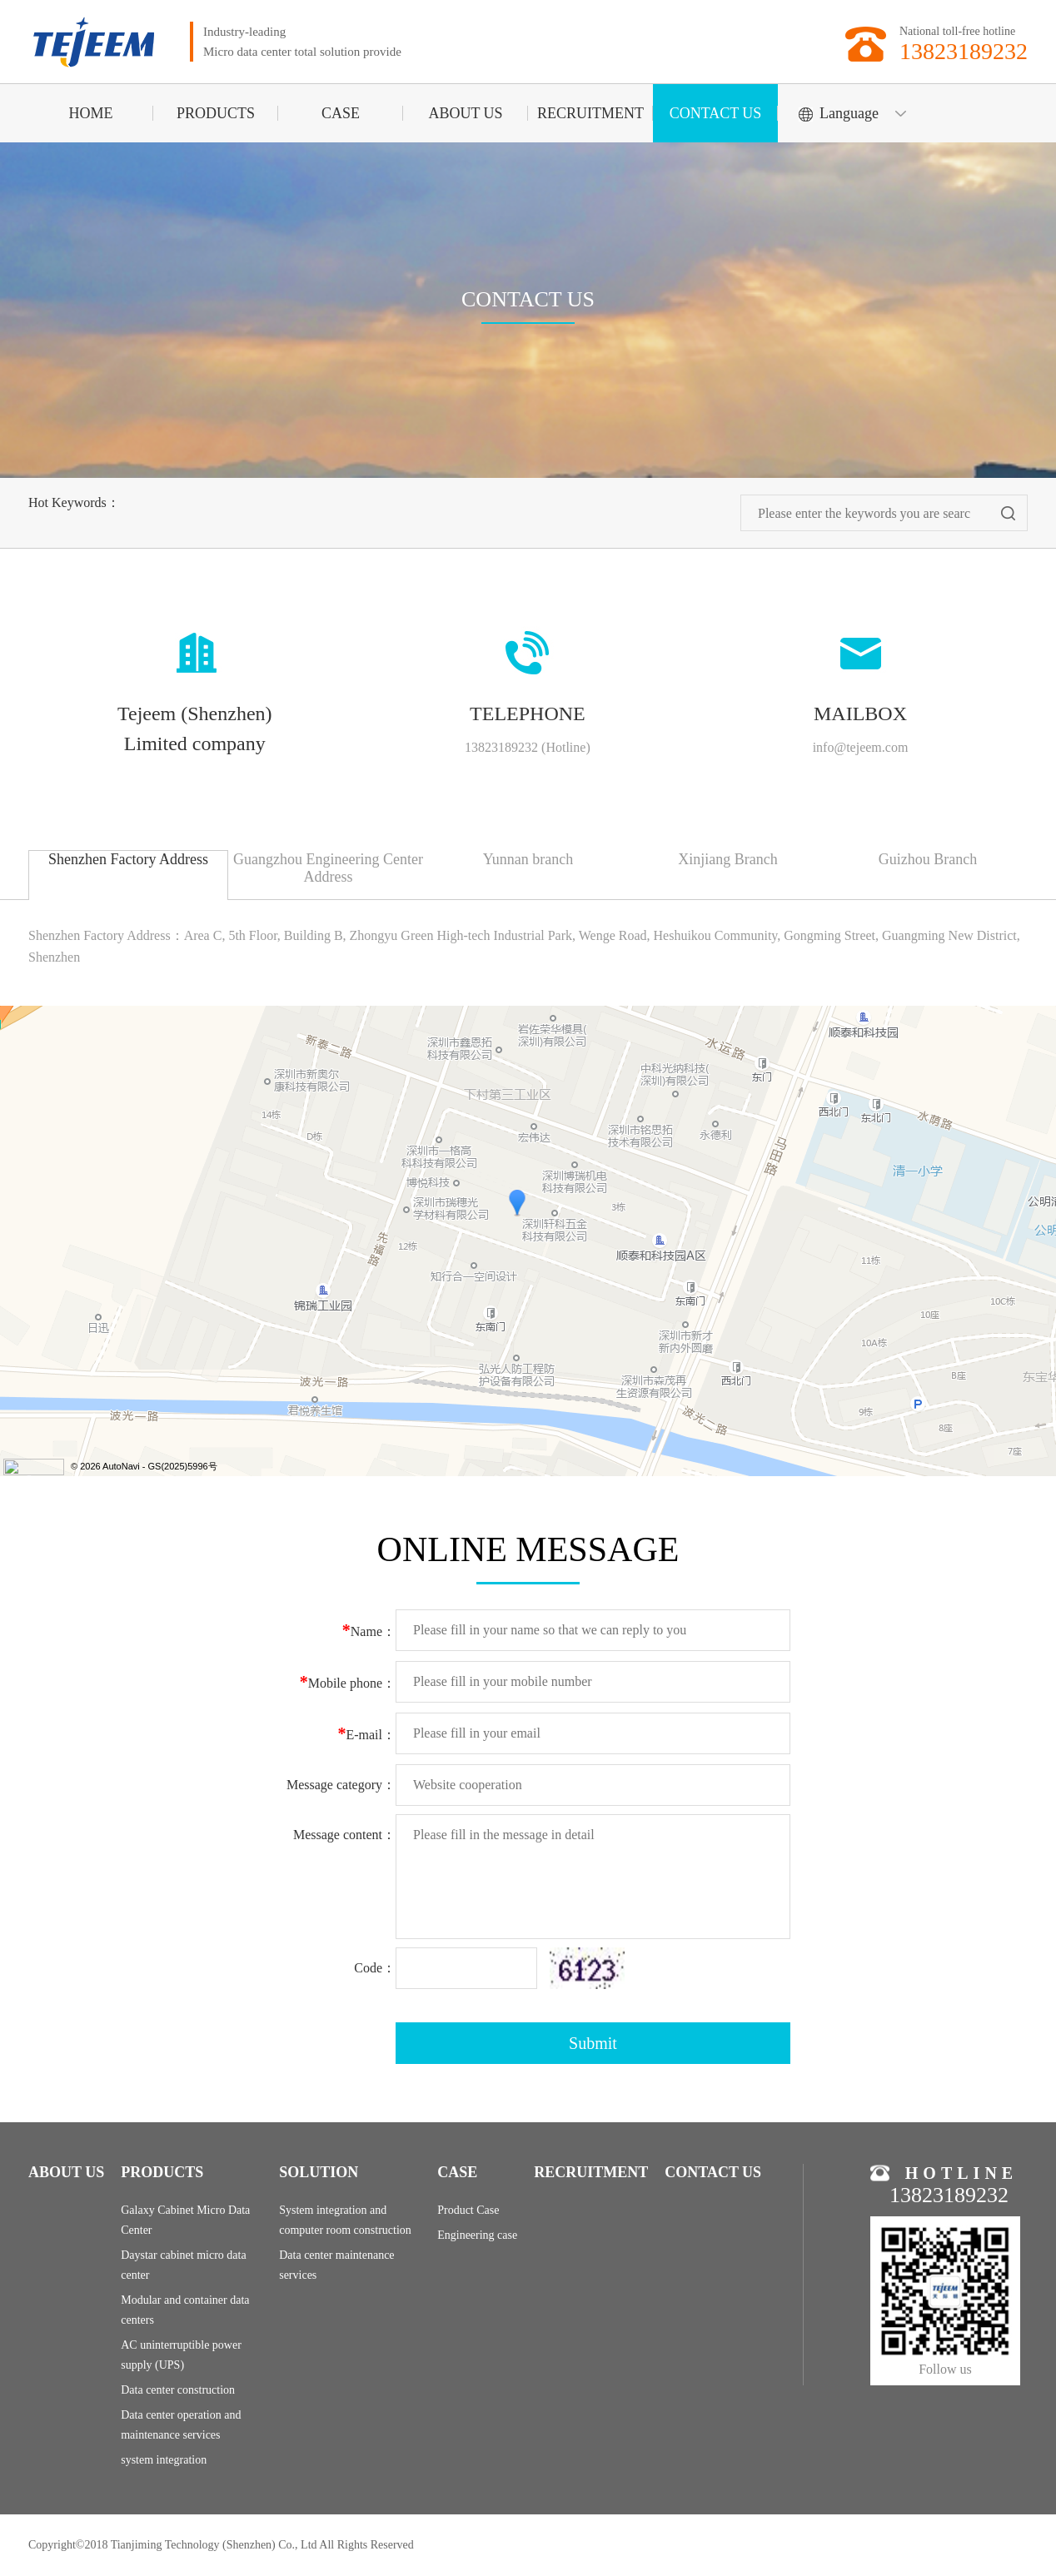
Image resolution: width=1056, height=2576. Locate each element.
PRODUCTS (216, 113)
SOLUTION (318, 2172)
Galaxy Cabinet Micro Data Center (185, 2220)
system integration (164, 2460)
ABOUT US (465, 113)
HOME (91, 113)
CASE (340, 113)
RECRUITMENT (590, 113)
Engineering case (477, 2235)
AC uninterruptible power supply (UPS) (181, 2355)
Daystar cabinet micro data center (183, 2265)
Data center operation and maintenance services (181, 2425)
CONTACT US (716, 113)
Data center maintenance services (336, 2265)
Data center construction (178, 2390)
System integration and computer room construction (345, 2220)
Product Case (468, 2210)
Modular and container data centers (185, 2310)
